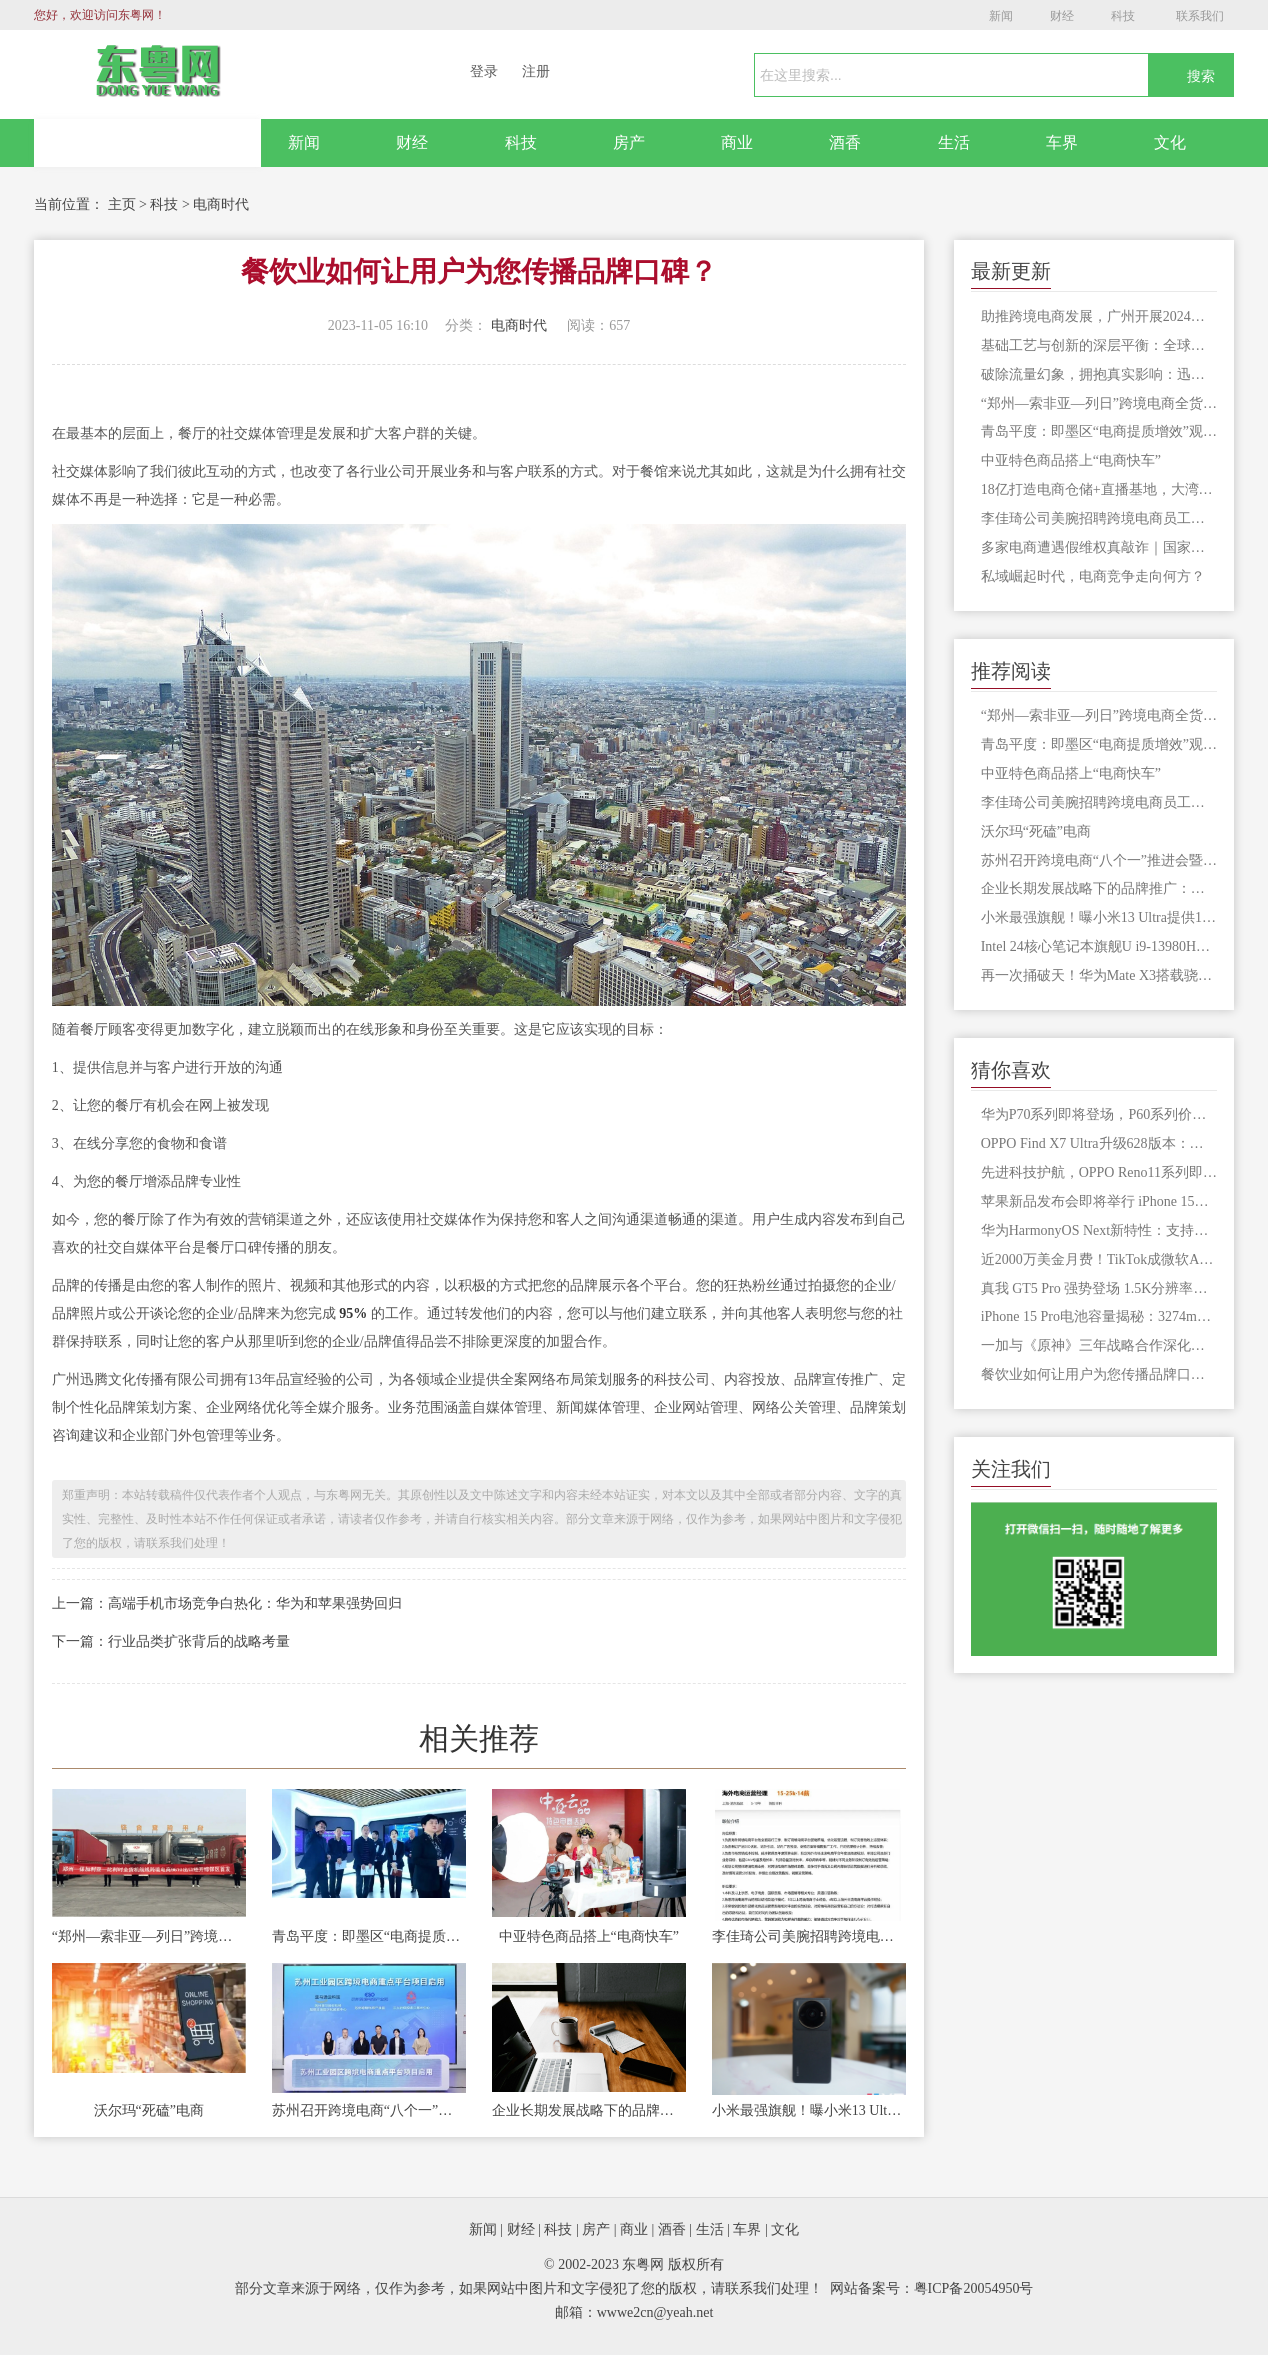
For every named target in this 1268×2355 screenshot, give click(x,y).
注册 (536, 71)
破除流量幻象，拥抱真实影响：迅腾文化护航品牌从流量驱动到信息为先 (1099, 374)
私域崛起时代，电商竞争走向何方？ (1093, 576)
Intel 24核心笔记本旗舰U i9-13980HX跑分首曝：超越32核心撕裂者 (1099, 946)
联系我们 (1200, 16)
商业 (737, 142)
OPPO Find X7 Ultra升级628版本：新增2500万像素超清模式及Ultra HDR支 (1099, 1143)
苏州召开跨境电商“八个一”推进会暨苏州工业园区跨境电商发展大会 (369, 2110)
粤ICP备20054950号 (974, 2288)
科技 (1123, 16)
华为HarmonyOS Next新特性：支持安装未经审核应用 (1099, 1230)
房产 (629, 142)
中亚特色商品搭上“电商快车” (589, 1936)
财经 (1062, 16)
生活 (954, 142)
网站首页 (148, 143)
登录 (484, 71)
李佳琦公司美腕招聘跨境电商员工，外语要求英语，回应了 (809, 1936)
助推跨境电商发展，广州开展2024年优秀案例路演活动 (1099, 316)
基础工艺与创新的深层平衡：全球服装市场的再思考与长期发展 (1099, 345)
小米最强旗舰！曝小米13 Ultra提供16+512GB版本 (809, 2110)
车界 (1062, 142)
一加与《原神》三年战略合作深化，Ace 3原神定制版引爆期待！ (1099, 1345)
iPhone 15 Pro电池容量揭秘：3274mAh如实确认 (1099, 1316)
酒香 (845, 142)
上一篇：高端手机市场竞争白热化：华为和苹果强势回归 (227, 1603)
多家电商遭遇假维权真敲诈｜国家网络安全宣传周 (1099, 547)
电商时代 (221, 204)
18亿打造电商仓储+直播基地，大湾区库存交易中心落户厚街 (1099, 489)
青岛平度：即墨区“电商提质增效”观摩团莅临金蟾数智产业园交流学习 (369, 1936)
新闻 (1001, 16)
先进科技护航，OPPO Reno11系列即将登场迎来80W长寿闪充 (1099, 1172)
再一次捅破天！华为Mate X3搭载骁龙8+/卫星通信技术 (1099, 975)
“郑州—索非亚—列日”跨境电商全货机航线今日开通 (149, 1936)
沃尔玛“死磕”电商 (149, 2110)
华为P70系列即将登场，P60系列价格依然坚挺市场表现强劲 (1099, 1114)
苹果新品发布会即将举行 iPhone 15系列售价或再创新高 (1099, 1201)
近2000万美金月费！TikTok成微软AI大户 (1099, 1259)
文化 (1170, 142)
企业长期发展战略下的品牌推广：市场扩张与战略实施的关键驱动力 (589, 2110)
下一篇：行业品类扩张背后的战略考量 (171, 1641)
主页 (122, 204)
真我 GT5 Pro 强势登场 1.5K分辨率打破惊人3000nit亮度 (1099, 1288)
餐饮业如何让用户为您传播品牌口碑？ (1099, 1374)
